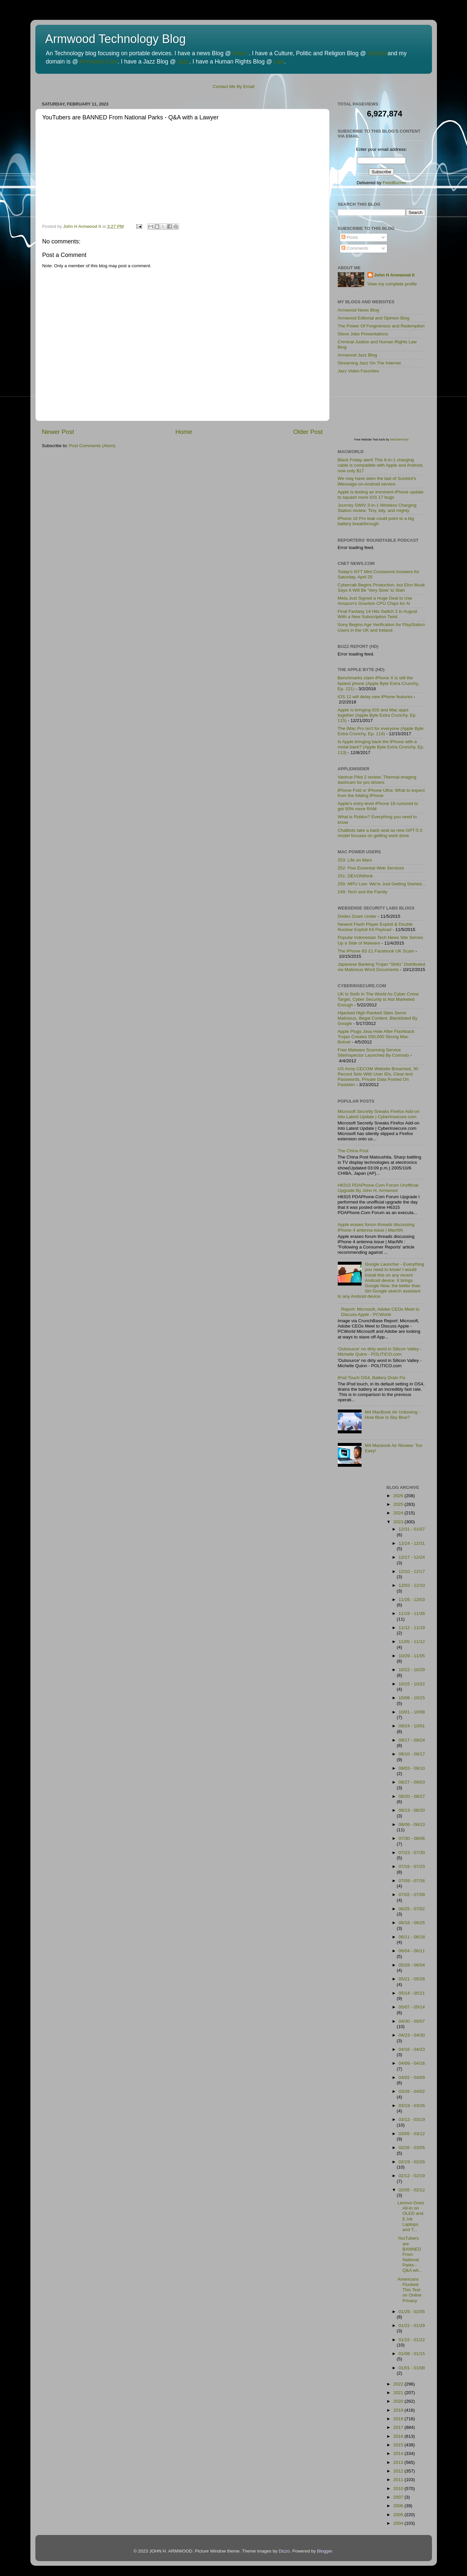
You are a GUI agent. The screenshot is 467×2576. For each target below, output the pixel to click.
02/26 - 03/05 (412, 2147)
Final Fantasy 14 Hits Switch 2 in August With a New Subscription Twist (377, 614)
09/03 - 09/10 (412, 1768)
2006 (399, 2505)
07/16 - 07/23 (412, 1866)
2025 (399, 1504)
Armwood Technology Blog (115, 39)
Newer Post (58, 431)
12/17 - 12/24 (412, 1557)
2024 (399, 1512)
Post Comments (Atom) (92, 445)
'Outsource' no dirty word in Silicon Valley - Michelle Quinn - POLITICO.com (380, 1351)
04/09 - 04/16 (412, 2063)
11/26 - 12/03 (412, 1599)
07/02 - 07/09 (412, 1894)
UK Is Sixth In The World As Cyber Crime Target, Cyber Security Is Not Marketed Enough (378, 999)
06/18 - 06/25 (412, 1922)
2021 (399, 2392)
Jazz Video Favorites (358, 370)
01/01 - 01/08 (412, 2367)
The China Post (353, 1150)
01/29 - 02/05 (412, 2311)
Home (183, 431)
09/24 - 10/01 (412, 1725)
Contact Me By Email (233, 86)
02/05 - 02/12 (412, 2189)
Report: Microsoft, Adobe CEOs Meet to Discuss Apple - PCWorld (380, 1312)
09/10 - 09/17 (412, 1754)
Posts (349, 237)
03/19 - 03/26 (412, 2105)
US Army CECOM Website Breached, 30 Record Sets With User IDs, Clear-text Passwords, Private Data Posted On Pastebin (378, 1076)
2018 (399, 2418)
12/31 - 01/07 (412, 1529)
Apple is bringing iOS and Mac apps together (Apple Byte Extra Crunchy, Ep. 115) (377, 715)
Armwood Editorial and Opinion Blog (373, 318)
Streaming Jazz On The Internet (369, 362)
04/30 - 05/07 (412, 2021)
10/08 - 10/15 (412, 1697)
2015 (399, 2444)
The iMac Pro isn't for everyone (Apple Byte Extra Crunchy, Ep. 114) (381, 731)
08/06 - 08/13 (412, 1824)
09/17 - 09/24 (412, 1740)
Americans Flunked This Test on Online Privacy (410, 2290)
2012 (399, 2471)
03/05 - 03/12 (412, 2133)
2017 (399, 2427)
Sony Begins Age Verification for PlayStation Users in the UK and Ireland (381, 627)
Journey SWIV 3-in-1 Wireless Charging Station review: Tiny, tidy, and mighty (377, 508)
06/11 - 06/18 (412, 1936)
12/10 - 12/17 (412, 1571)
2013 (399, 2462)
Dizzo (284, 2551)
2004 (399, 2523)
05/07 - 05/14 (412, 2007)
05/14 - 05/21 (412, 1993)
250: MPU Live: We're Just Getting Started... (381, 883)
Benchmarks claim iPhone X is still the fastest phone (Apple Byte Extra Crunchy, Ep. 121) (378, 683)
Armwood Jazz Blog (357, 355)
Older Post (308, 431)
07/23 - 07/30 (412, 1852)
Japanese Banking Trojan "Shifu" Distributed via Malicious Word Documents (381, 967)
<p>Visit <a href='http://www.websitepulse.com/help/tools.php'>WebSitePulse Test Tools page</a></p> (387, 410)
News (240, 53)
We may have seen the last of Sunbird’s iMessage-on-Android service (377, 481)
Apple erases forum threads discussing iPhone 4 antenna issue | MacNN (376, 1227)
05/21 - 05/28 (412, 1978)
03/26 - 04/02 (412, 2091)
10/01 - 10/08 (412, 1712)
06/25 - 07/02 (412, 1908)
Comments (354, 248)
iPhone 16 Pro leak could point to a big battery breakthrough (376, 521)
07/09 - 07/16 (412, 1880)
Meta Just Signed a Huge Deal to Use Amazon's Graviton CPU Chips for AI (375, 601)
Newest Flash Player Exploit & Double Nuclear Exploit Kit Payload (375, 927)
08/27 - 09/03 (412, 1782)
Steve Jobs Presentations (363, 333)
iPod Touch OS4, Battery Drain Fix (372, 1377)
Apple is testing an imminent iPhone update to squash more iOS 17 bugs (381, 494)
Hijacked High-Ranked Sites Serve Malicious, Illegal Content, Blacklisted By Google (378, 1018)
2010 (399, 2488)
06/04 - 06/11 (412, 1950)
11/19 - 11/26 (412, 1613)
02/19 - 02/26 (412, 2161)
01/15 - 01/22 (412, 2339)
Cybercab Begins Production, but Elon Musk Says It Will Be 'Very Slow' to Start (381, 587)
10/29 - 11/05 (412, 1655)
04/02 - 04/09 (412, 2077)
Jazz (183, 61)
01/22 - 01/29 (412, 2325)
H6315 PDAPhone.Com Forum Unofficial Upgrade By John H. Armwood (378, 1188)
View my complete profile (392, 283)
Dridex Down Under (357, 916)
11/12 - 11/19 (412, 1627)
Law (279, 61)
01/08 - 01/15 (412, 2353)
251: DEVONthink (355, 875)
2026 (399, 1495)
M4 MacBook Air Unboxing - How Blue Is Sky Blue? (392, 1415)
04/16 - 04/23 (412, 2049)
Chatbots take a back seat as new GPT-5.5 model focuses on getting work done (380, 833)
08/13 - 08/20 (412, 1810)
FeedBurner (394, 182)
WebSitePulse (399, 439)
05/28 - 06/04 (412, 1965)
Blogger (324, 2551)
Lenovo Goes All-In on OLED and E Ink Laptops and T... (411, 2216)
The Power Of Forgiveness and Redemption (381, 325)
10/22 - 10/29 (412, 1669)
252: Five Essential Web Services (371, 868)
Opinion (377, 53)
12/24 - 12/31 (412, 1543)
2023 (399, 1521)
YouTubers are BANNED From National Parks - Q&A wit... (410, 2254)
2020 (399, 2401)
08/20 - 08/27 (412, 1796)
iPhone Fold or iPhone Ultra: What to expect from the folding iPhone (381, 793)
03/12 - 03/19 (412, 2119)
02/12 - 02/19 (412, 2175)
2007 (399, 2497)
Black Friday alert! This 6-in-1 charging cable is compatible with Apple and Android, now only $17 (381, 465)
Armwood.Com (98, 61)
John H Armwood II (394, 275)
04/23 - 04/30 (412, 2035)
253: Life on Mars (355, 860)
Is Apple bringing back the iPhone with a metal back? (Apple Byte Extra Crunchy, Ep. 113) (381, 747)
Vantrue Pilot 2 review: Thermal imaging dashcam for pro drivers (377, 780)
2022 (399, 2384)
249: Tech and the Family (363, 891)
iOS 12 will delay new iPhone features (375, 696)
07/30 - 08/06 (412, 1838)
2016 (399, 2436)
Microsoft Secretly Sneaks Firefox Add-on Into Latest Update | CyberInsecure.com (379, 1114)
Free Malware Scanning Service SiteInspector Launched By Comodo (373, 1052)
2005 (399, 2514)
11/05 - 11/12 (412, 1641)
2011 (399, 2479)
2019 (399, 2410)
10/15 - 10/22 (412, 1683)
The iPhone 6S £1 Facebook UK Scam (376, 951)
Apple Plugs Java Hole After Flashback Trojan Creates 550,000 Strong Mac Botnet (376, 1036)
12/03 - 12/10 (412, 1585)
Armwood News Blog (358, 310)
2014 (399, 2453)
